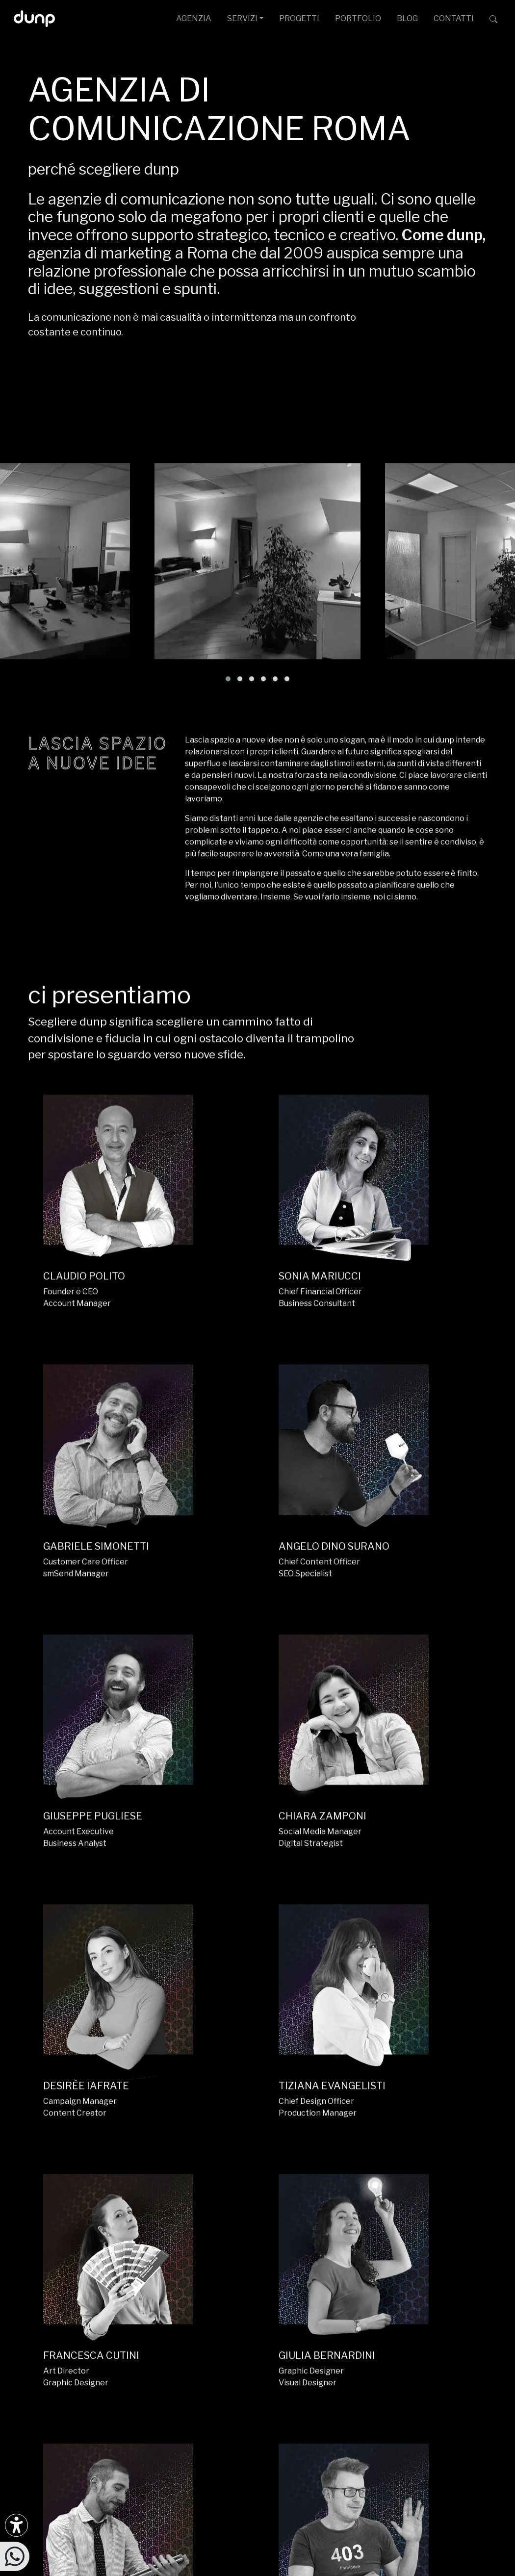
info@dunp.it (208, 2264)
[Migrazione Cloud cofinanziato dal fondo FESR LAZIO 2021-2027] (257, 2433)
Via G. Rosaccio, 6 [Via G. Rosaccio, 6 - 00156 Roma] (274, 2295)
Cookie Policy (377, 2523)
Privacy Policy (327, 2523)
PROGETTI (299, 18)
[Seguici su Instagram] (36, 2277)
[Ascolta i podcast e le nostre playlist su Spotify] (36, 2310)
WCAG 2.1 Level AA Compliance (129, 2572)
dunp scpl (113, 2512)
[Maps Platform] (464, 2338)
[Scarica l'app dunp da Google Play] (36, 2343)
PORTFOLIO (358, 18)
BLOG (407, 18)
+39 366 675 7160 (218, 2354)
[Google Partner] (430, 2338)
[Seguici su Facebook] (58, 2277)
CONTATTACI (454, 2200)
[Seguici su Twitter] (123, 2277)
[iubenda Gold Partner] (471, 2338)
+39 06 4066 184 (216, 2339)
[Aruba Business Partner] (478, 2338)
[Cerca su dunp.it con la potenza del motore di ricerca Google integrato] (493, 18)
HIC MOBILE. (317, 2031)
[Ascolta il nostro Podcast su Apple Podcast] (80, 2310)
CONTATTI (454, 18)
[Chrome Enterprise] (457, 2338)
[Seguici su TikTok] (101, 2277)
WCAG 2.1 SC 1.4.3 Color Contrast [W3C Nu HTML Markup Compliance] (382, 2572)
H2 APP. (131, 2031)
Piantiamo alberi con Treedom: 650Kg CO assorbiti (173, 2561)
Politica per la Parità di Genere (250, 2523)
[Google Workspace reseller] (443, 2338)
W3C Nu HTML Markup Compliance (255, 2572)
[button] (228, 606)
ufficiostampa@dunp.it (227, 2280)
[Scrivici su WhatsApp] (15, 2555)
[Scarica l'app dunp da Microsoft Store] (58, 2343)
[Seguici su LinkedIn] (80, 2277)
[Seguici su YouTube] (145, 2277)
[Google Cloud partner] (436, 2338)
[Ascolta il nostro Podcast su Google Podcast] (58, 2310)
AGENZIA (193, 18)
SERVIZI (242, 18)
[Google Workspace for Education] (450, 2338)
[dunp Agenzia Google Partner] (454, 2283)
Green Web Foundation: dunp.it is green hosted (350, 2561)
